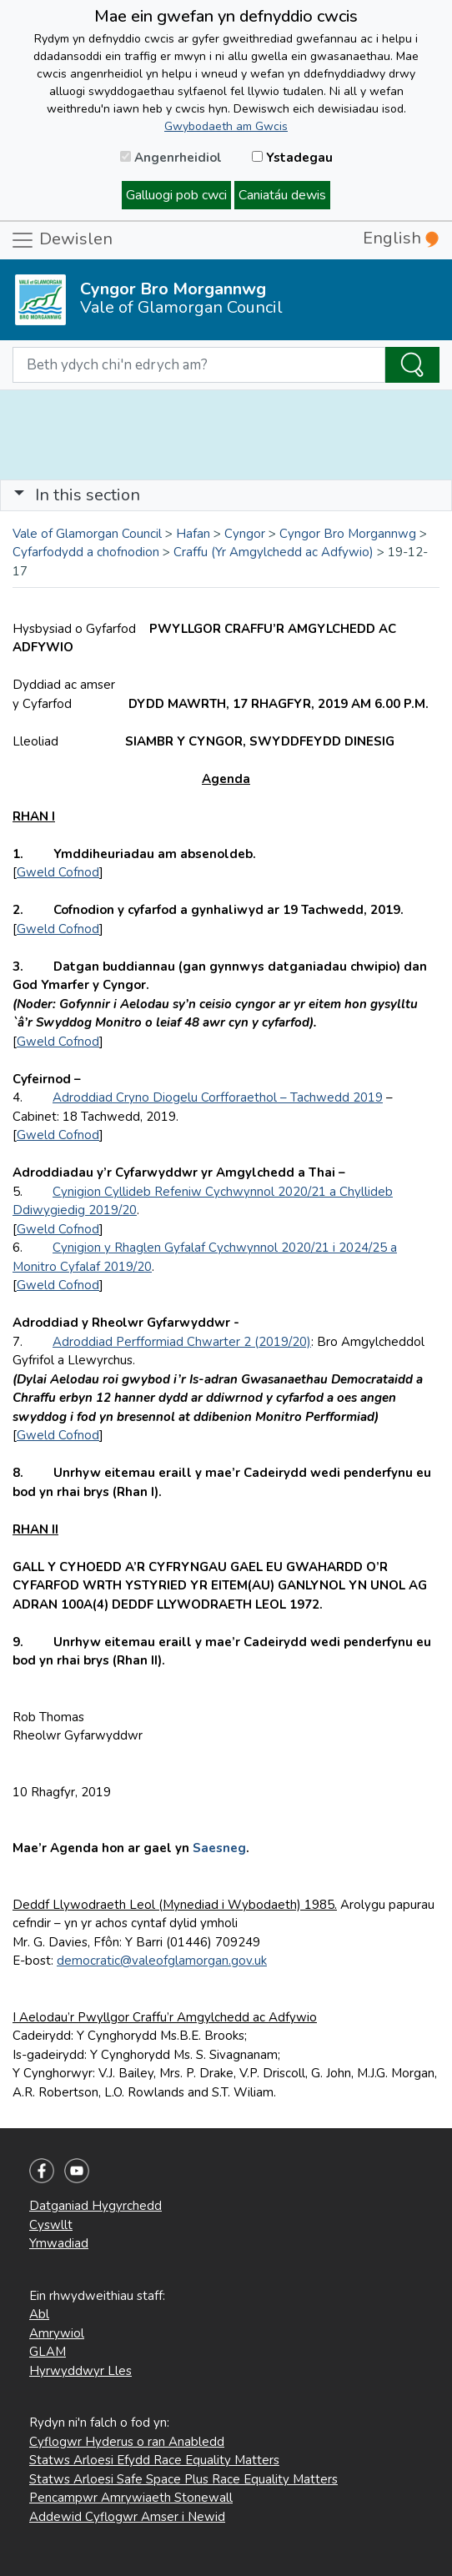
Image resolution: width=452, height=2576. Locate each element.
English (401, 238)
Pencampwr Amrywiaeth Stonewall (131, 2497)
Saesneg (219, 1848)
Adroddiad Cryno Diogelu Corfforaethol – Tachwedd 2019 (218, 1097)
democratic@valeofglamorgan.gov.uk (162, 1960)
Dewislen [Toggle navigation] (61, 240)
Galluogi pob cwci (176, 195)
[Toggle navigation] (226, 495)
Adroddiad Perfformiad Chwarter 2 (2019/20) (182, 1341)
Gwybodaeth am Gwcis (226, 126)
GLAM (47, 2351)
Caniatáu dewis (282, 195)
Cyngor (244, 533)
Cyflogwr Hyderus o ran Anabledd (126, 2441)
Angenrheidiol (171, 157)
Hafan (193, 533)
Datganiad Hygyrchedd (95, 2205)
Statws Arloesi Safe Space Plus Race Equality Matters (183, 2479)
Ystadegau (292, 157)
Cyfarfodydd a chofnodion (86, 552)
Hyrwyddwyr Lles (80, 2371)
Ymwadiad (58, 2243)
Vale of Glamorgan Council (87, 533)
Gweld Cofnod (58, 872)
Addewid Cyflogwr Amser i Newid (127, 2516)
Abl (39, 2314)
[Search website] (199, 365)
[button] (19, 495)
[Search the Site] (412, 365)
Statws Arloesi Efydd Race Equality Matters (154, 2460)
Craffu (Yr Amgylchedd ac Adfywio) (273, 552)
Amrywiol (56, 2333)
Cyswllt (51, 2225)
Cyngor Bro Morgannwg (347, 533)
